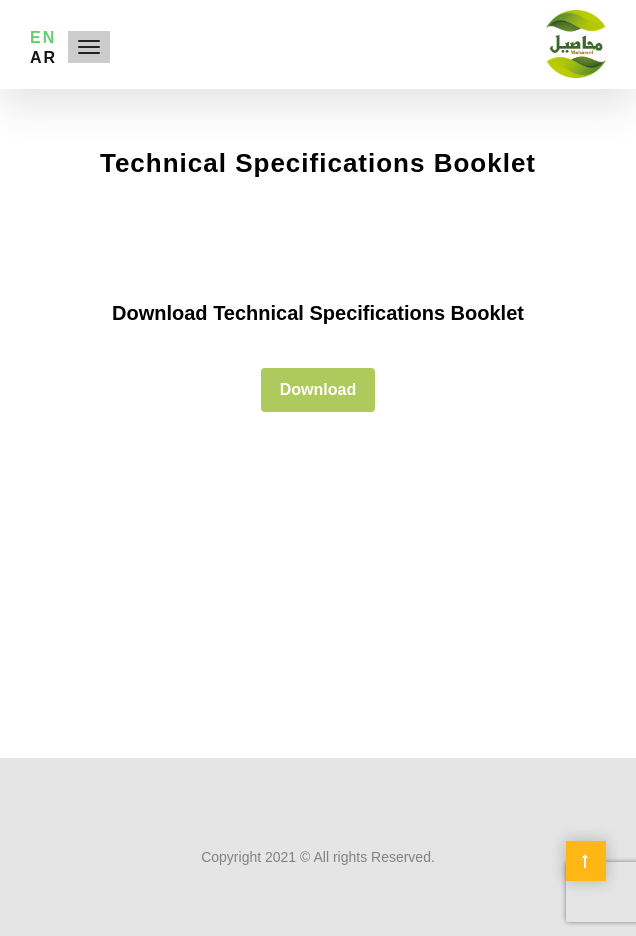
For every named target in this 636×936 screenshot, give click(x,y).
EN (43, 37)
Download (318, 389)
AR (43, 57)
